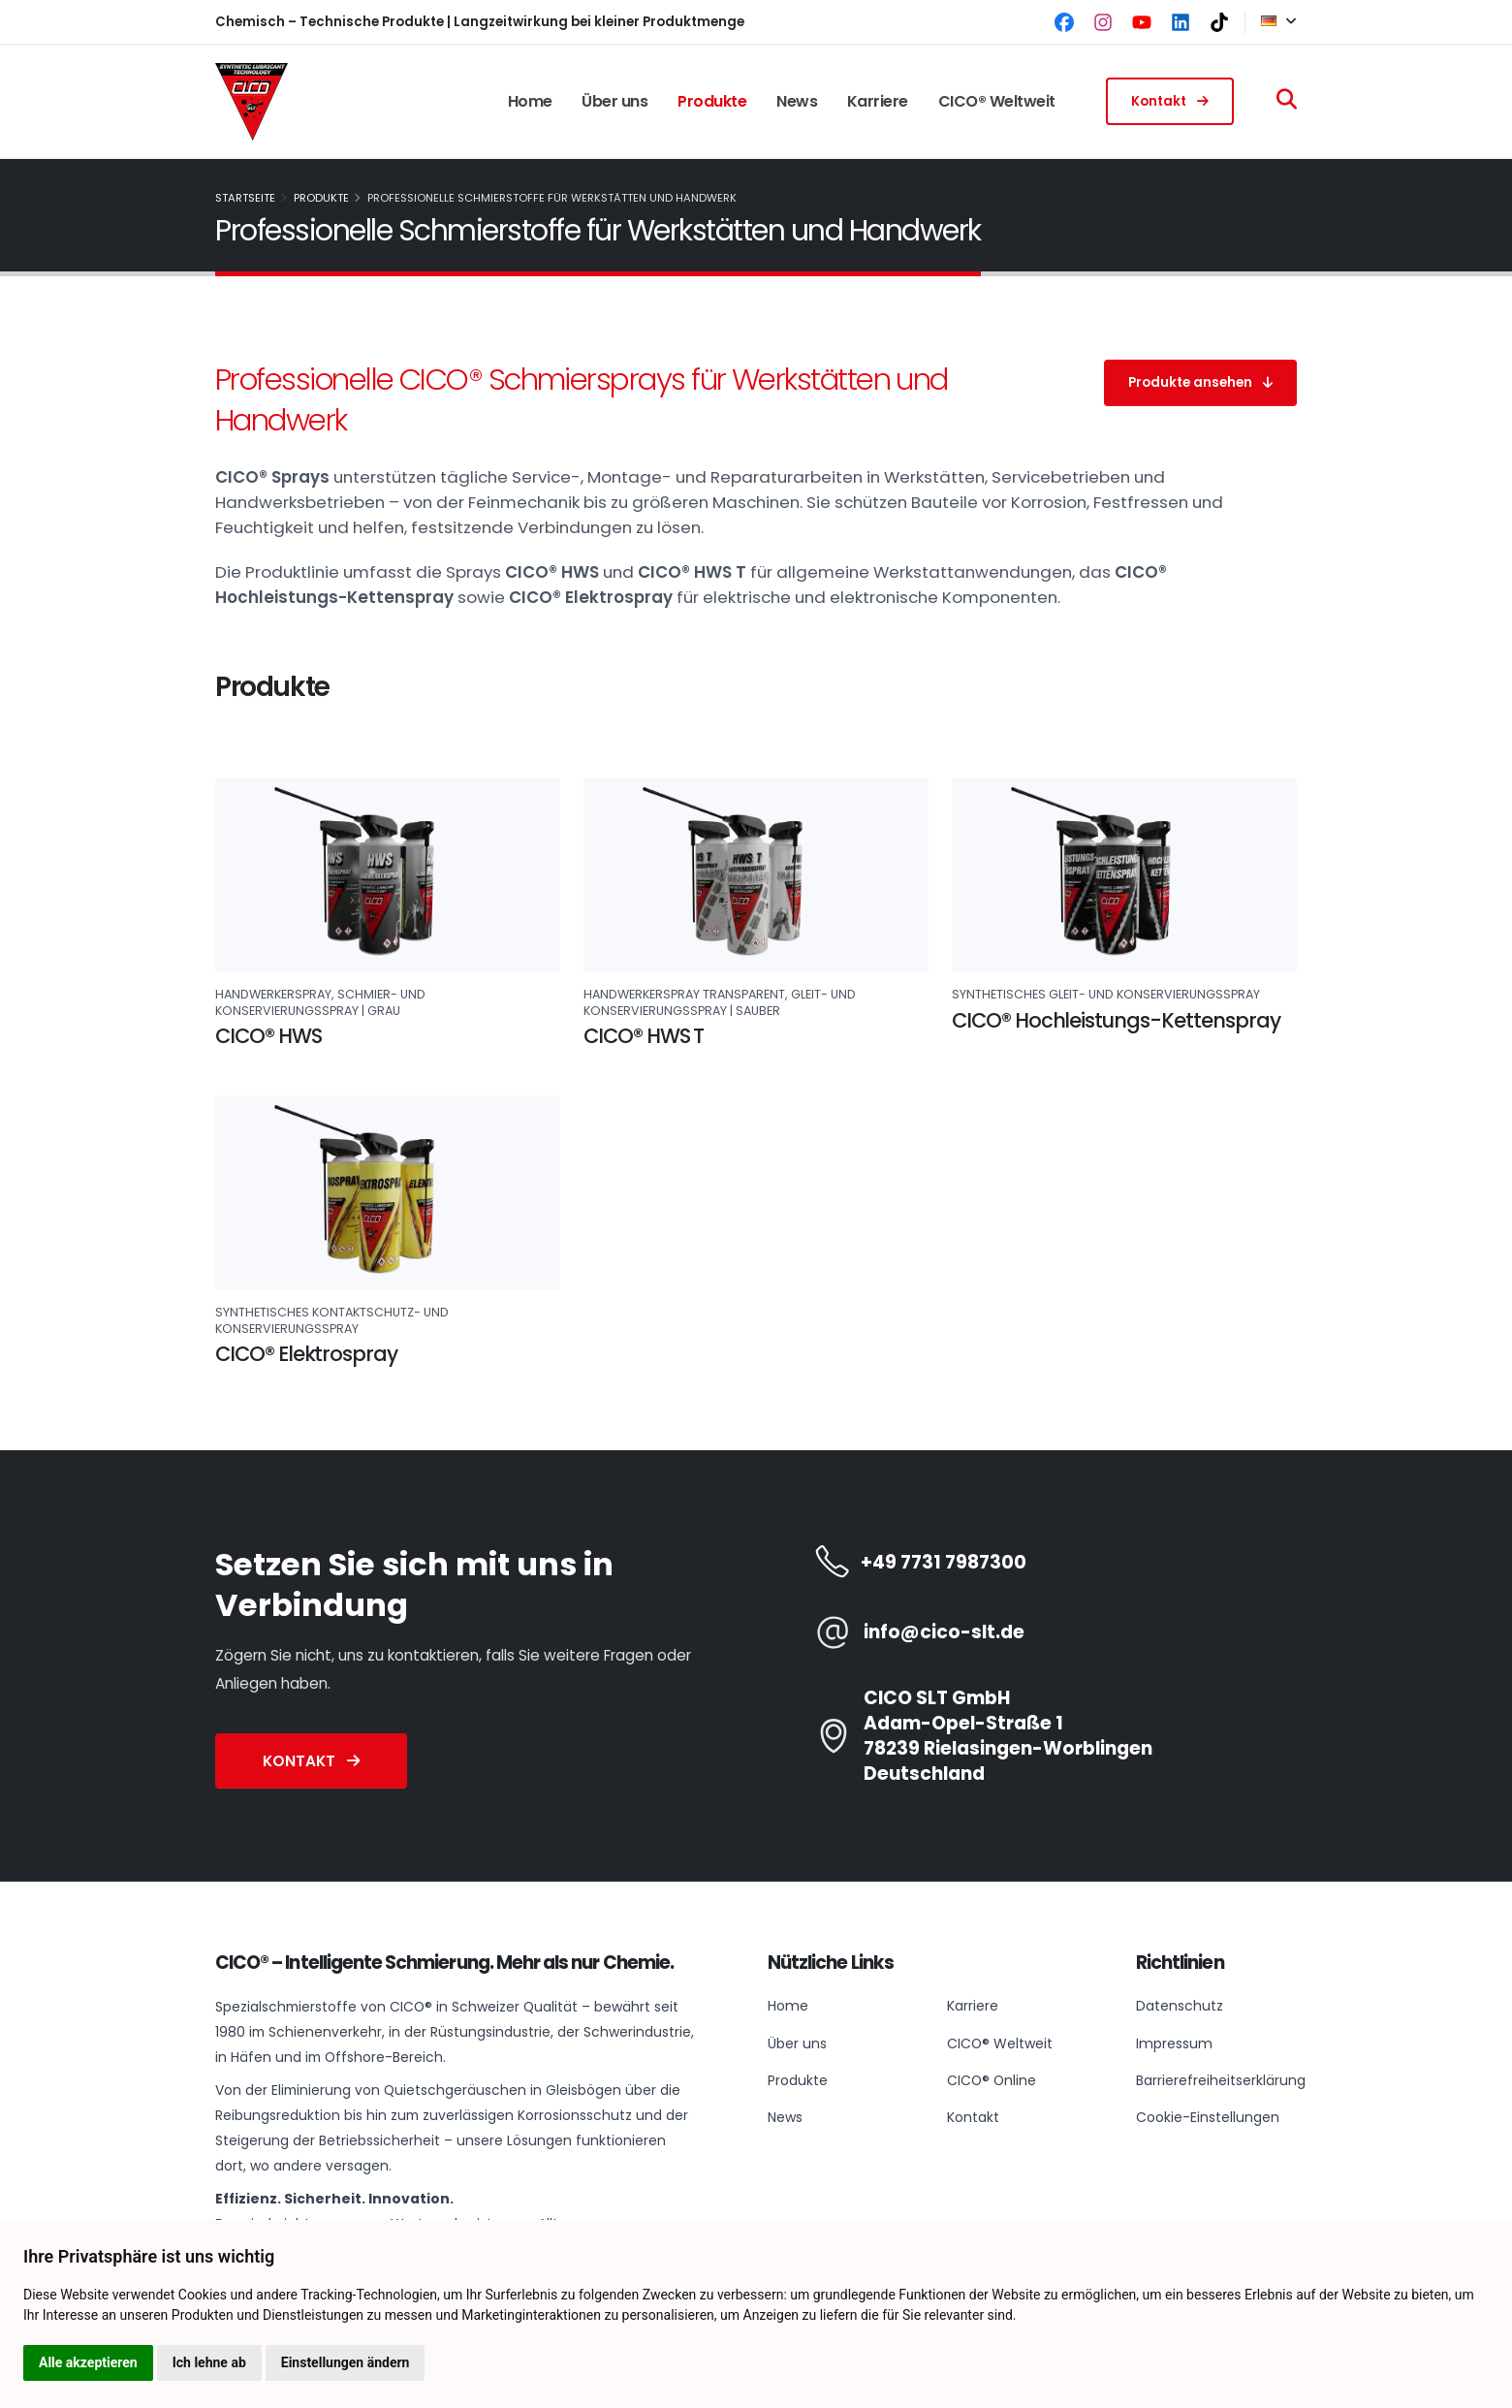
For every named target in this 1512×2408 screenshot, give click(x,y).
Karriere (877, 101)
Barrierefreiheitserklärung (1221, 2079)
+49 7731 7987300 (943, 1562)
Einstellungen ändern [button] (345, 2362)
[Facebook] (1064, 22)
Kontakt (1170, 101)
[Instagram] (1103, 22)
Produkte (711, 101)
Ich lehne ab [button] (209, 2362)
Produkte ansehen (1200, 382)
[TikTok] (1219, 22)
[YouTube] (1141, 22)
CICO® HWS (268, 1036)
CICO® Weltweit (996, 101)
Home (530, 101)
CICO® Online (991, 2079)
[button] (1271, 22)
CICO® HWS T (643, 1036)
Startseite (245, 198)
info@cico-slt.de (944, 1632)
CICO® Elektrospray (306, 1354)
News (796, 101)
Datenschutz (1179, 2005)
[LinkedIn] (1180, 22)
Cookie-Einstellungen (1207, 2116)
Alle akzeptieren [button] (88, 2362)
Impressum (1172, 2042)
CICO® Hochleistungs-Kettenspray (1115, 1020)
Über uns (614, 101)
